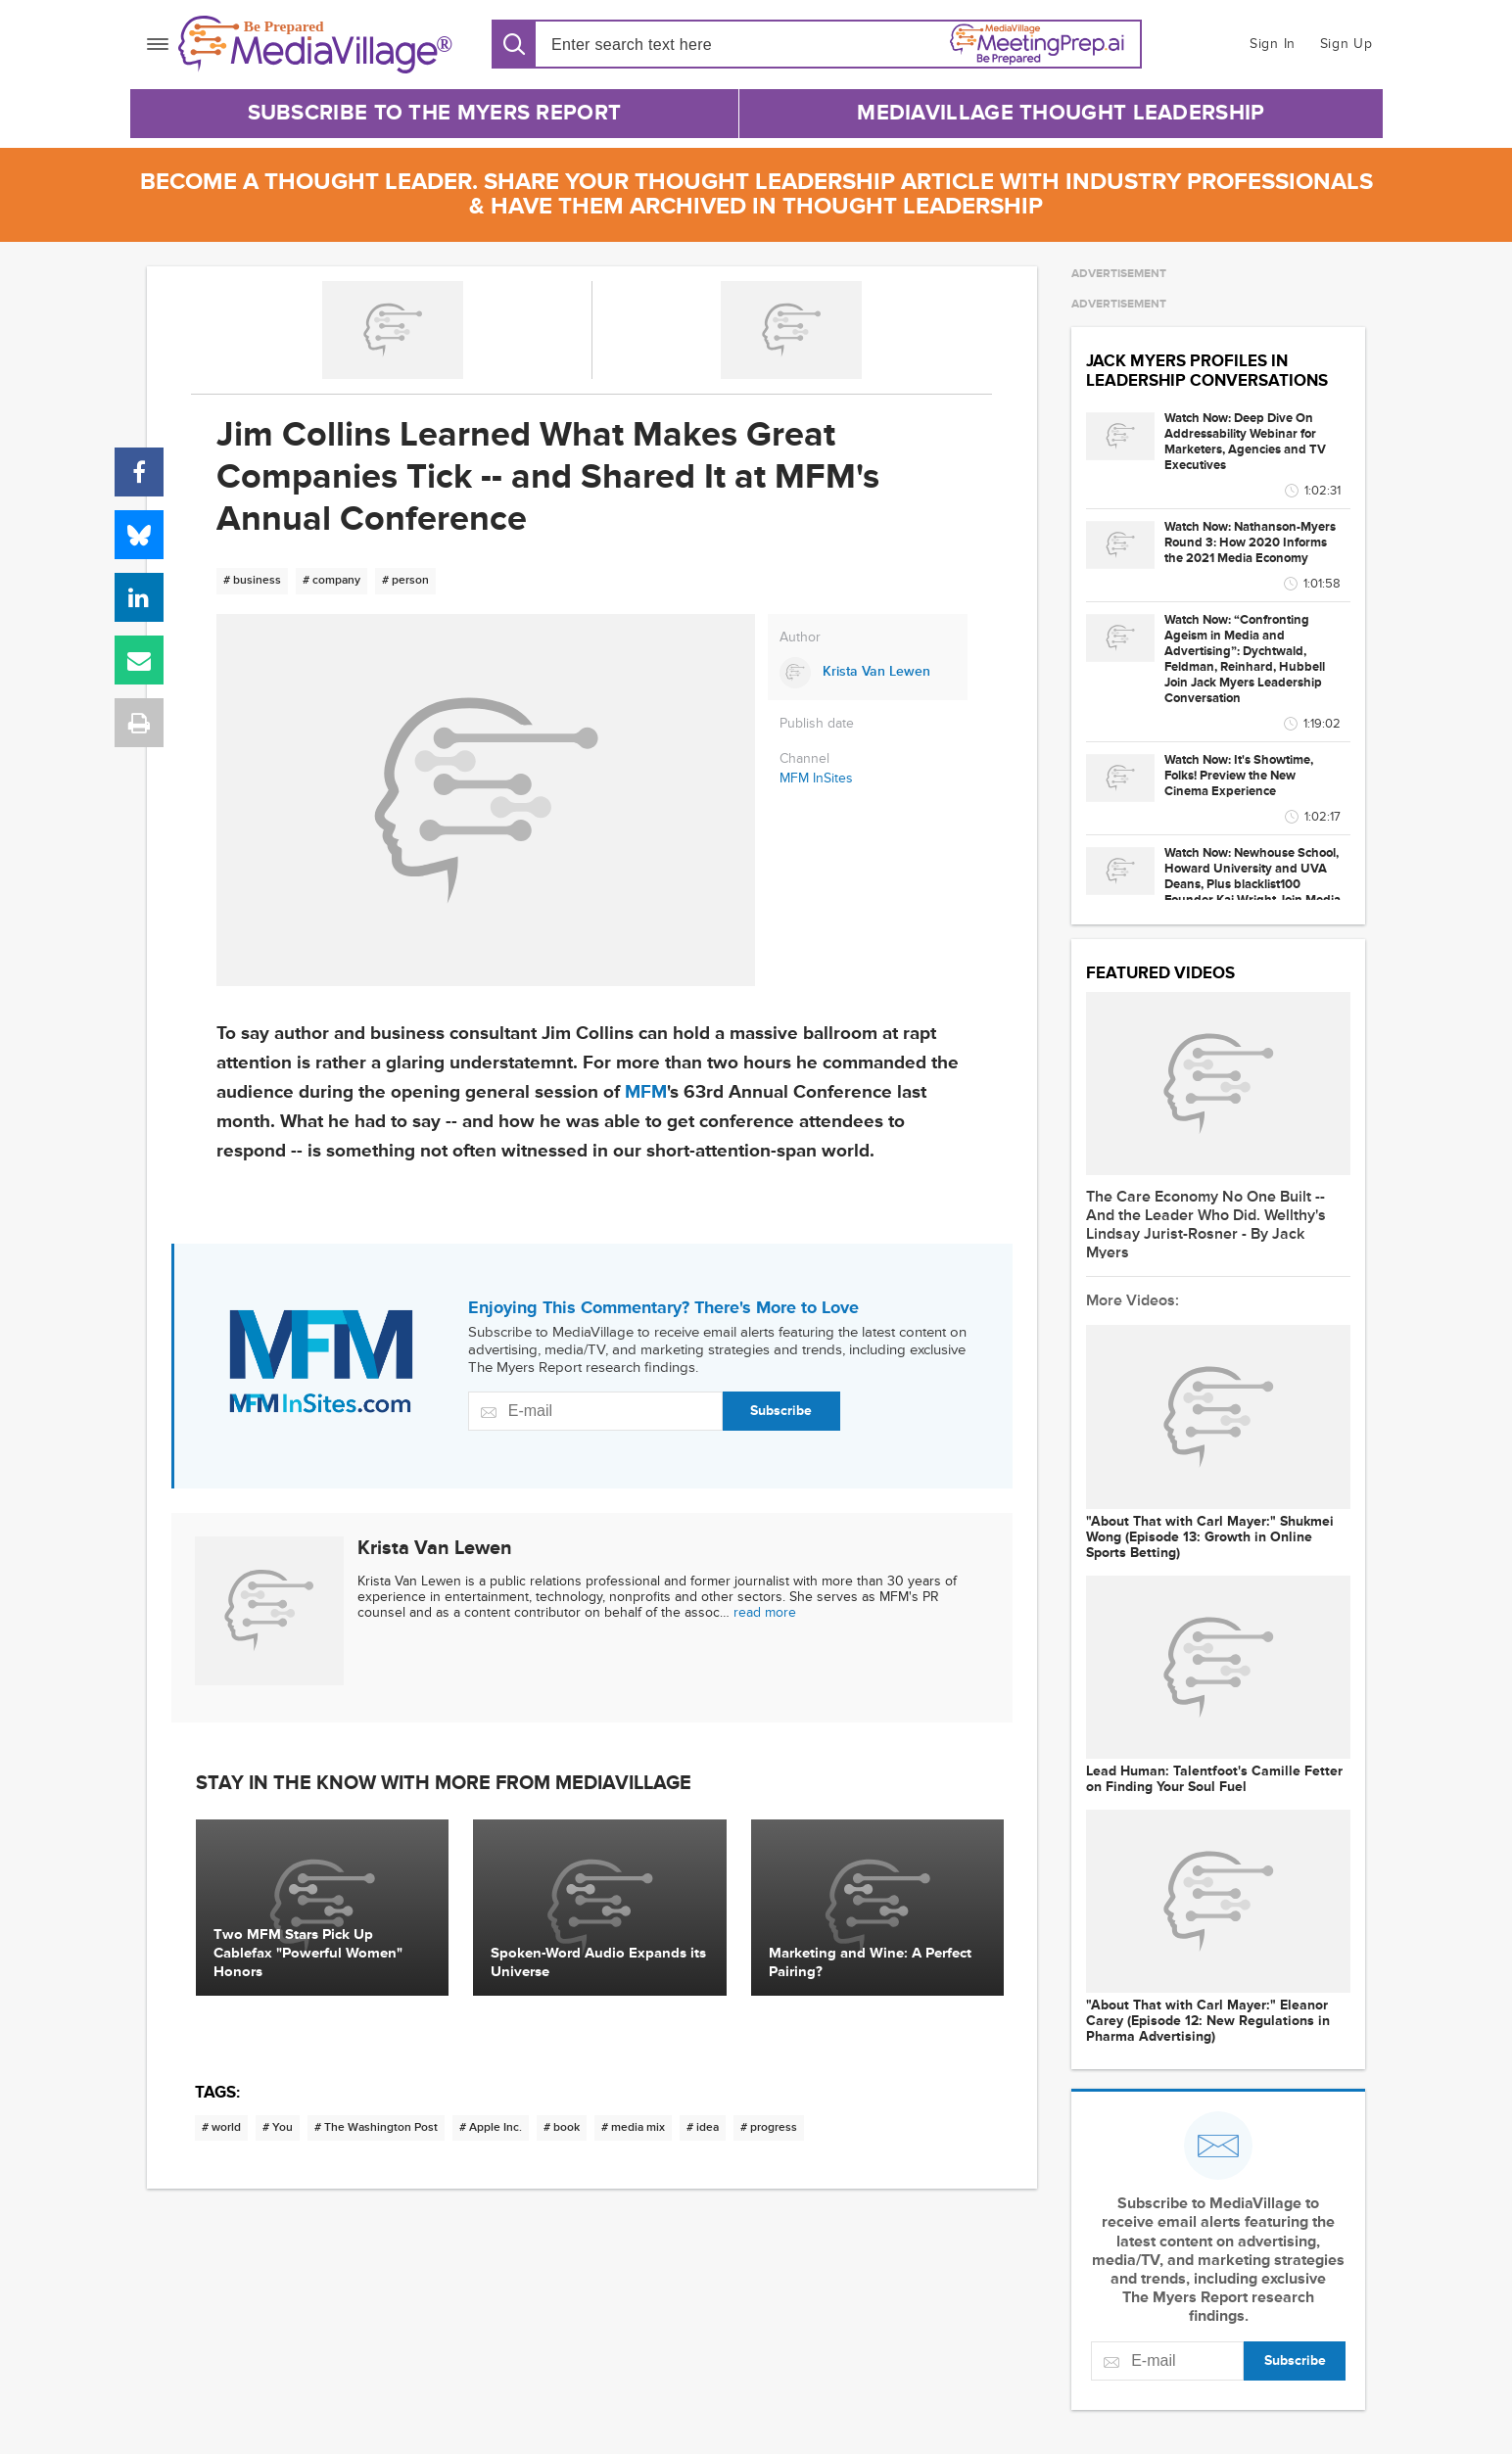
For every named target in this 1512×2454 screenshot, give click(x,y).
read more (764, 1612)
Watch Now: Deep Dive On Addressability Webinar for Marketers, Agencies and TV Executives (1245, 441)
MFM (646, 1092)
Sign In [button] (1273, 43)
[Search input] (663, 44)
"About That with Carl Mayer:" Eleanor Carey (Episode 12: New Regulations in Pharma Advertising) (1208, 2021)
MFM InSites (816, 778)
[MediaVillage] (315, 44)
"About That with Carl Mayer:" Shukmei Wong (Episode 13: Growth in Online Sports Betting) (1210, 1537)
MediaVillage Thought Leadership (1060, 113)
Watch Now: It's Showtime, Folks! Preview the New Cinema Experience (1238, 775)
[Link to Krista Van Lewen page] (868, 672)
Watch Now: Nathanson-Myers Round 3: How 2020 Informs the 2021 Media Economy (1250, 542)
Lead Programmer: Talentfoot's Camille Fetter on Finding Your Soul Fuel (1214, 1779)
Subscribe (781, 1410)
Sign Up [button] (1346, 43)
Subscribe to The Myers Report (435, 113)
